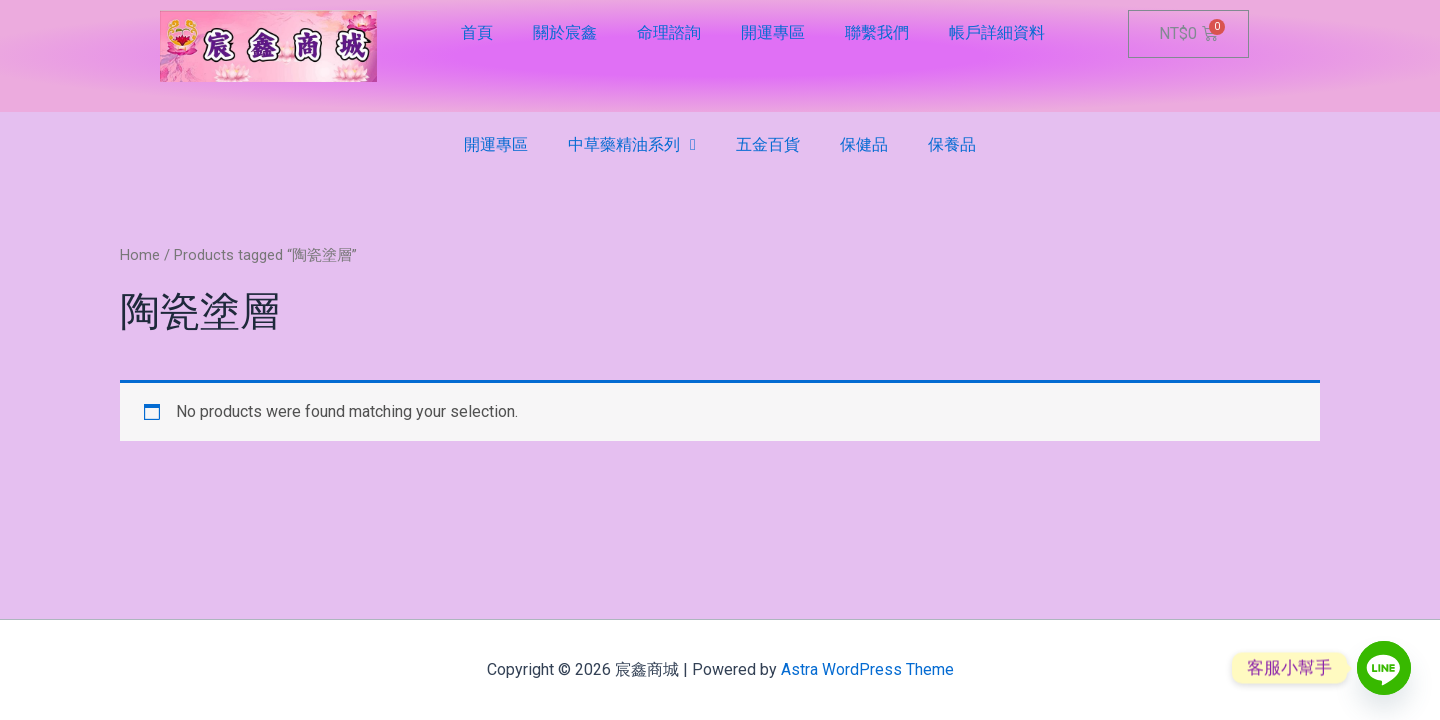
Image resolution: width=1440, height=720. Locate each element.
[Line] (1384, 668)
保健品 (864, 144)
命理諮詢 (669, 32)
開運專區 (773, 32)
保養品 (952, 144)
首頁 (477, 32)
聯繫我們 (877, 32)
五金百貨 (768, 144)
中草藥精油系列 (632, 145)
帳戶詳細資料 (997, 32)
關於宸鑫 (565, 32)
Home (140, 255)
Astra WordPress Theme (867, 669)
